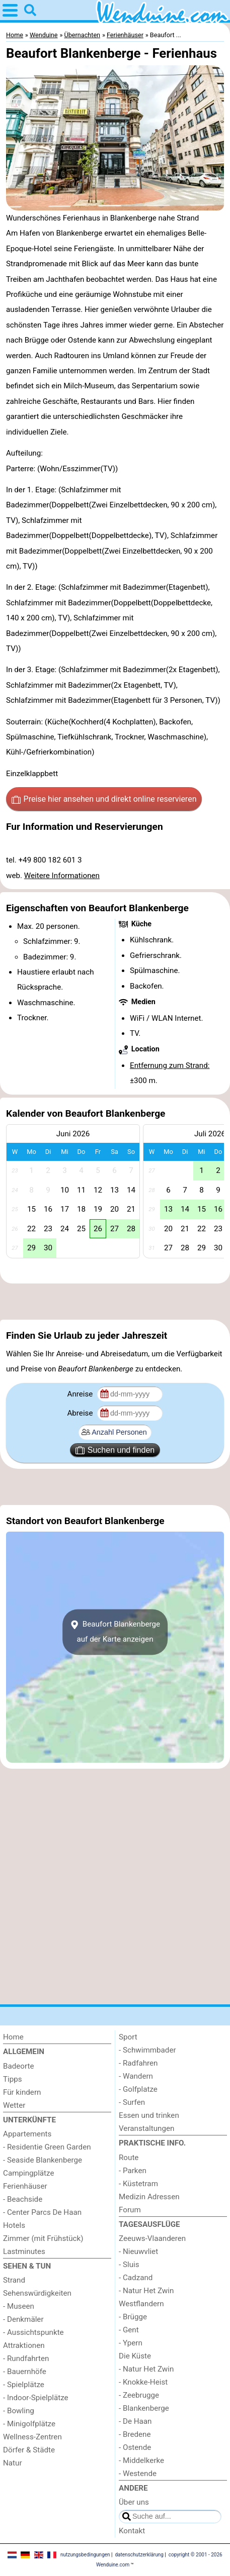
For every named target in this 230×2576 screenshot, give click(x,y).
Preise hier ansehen (104, 799)
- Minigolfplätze (29, 2423)
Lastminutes (24, 2251)
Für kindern (22, 2092)
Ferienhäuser (25, 2186)
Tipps (12, 2079)
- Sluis (129, 2264)
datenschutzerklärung (139, 2554)
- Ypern (130, 2342)
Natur (12, 2462)
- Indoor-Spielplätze (35, 2397)
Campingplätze (28, 2173)
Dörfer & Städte (29, 2449)
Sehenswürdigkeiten (37, 2293)
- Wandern (136, 2076)
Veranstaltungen (146, 2128)
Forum (130, 2209)
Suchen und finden (115, 1450)
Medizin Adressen (149, 2196)
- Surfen (132, 2102)
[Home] (57, 2037)
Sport (128, 2037)
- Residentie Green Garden (47, 2147)
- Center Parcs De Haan (42, 2212)
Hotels (14, 2225)
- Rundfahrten (26, 2358)
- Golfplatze (138, 2089)
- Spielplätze (23, 2384)
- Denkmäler (23, 2319)
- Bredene (135, 2434)
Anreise (81, 1394)
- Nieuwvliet (138, 2251)
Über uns (134, 2502)
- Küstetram (138, 2183)
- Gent (129, 2329)
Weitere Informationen (62, 875)
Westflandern (141, 2303)
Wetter (14, 2105)
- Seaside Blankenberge (42, 2160)
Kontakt (132, 2530)
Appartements (27, 2133)
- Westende (138, 2473)
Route (128, 2157)
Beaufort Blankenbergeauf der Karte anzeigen (115, 1632)
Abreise (81, 1413)
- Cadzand (135, 2277)
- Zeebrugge (139, 2395)
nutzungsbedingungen (85, 2554)
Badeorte (18, 2066)
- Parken (132, 2170)
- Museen (18, 2306)
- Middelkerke (141, 2460)
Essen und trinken (149, 2115)
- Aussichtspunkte (33, 2332)
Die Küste (135, 2355)
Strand (14, 2280)
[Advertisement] (115, 1301)
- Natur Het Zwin (146, 2290)
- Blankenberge (144, 2408)
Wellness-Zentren (32, 2436)
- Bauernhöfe (24, 2371)
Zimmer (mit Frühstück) (43, 2238)
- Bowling (18, 2410)
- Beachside (22, 2199)
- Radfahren (138, 2063)
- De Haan (135, 2421)
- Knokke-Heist (143, 2382)
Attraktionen (24, 2345)
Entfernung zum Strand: (169, 1065)
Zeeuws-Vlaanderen (152, 2238)
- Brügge (133, 2316)
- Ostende (135, 2447)
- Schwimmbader (147, 2050)
